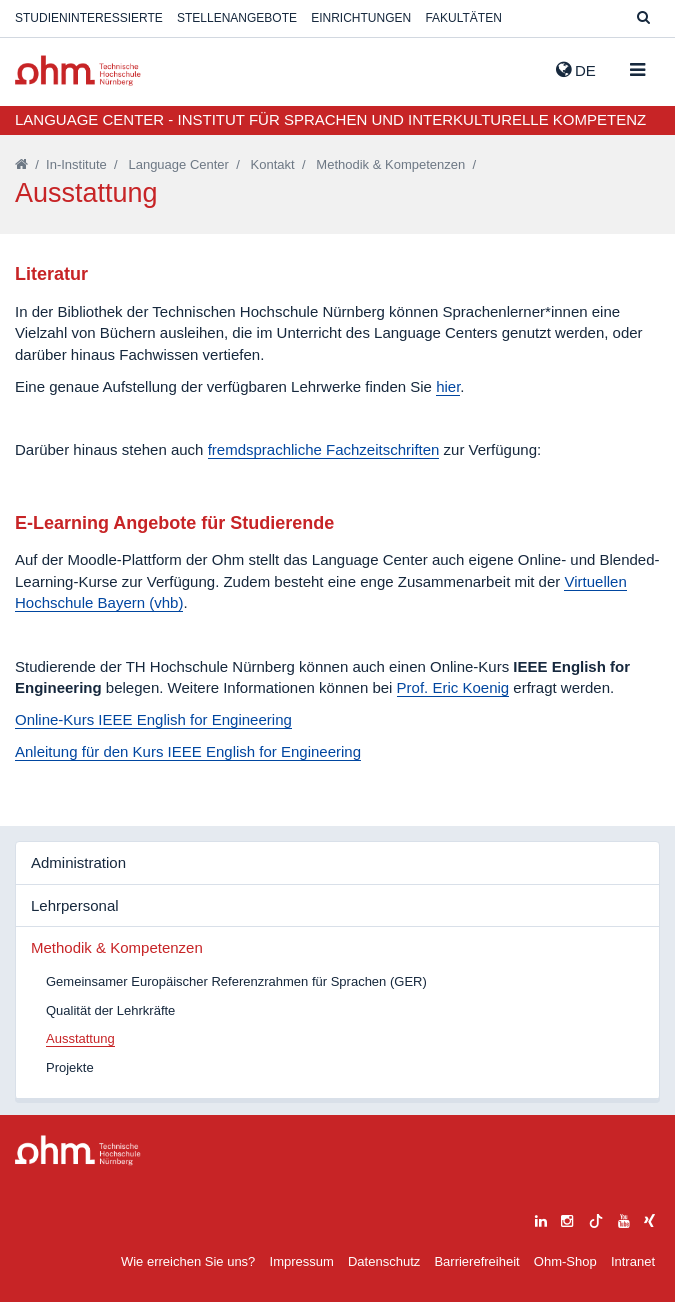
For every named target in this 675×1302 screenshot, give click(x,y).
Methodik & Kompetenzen (390, 164)
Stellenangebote (237, 18)
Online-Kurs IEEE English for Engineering (153, 719)
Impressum (302, 1261)
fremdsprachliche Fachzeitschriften (324, 449)
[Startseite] (21, 164)
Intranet (633, 1261)
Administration (78, 862)
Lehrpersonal (75, 905)
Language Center (178, 164)
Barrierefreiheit (476, 1261)
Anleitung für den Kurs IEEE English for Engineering (188, 751)
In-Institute (76, 164)
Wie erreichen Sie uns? (188, 1261)
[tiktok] (596, 1218)
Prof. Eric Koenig (453, 687)
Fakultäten (463, 18)
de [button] (576, 70)
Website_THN (78, 70)
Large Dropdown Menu (78, 1150)
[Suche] (643, 18)
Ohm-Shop (565, 1261)
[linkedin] (541, 1218)
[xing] (649, 1218)
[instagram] (567, 1218)
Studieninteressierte (89, 18)
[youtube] (624, 1218)
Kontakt (273, 164)
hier (448, 386)
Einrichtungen (361, 18)
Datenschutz (384, 1261)
